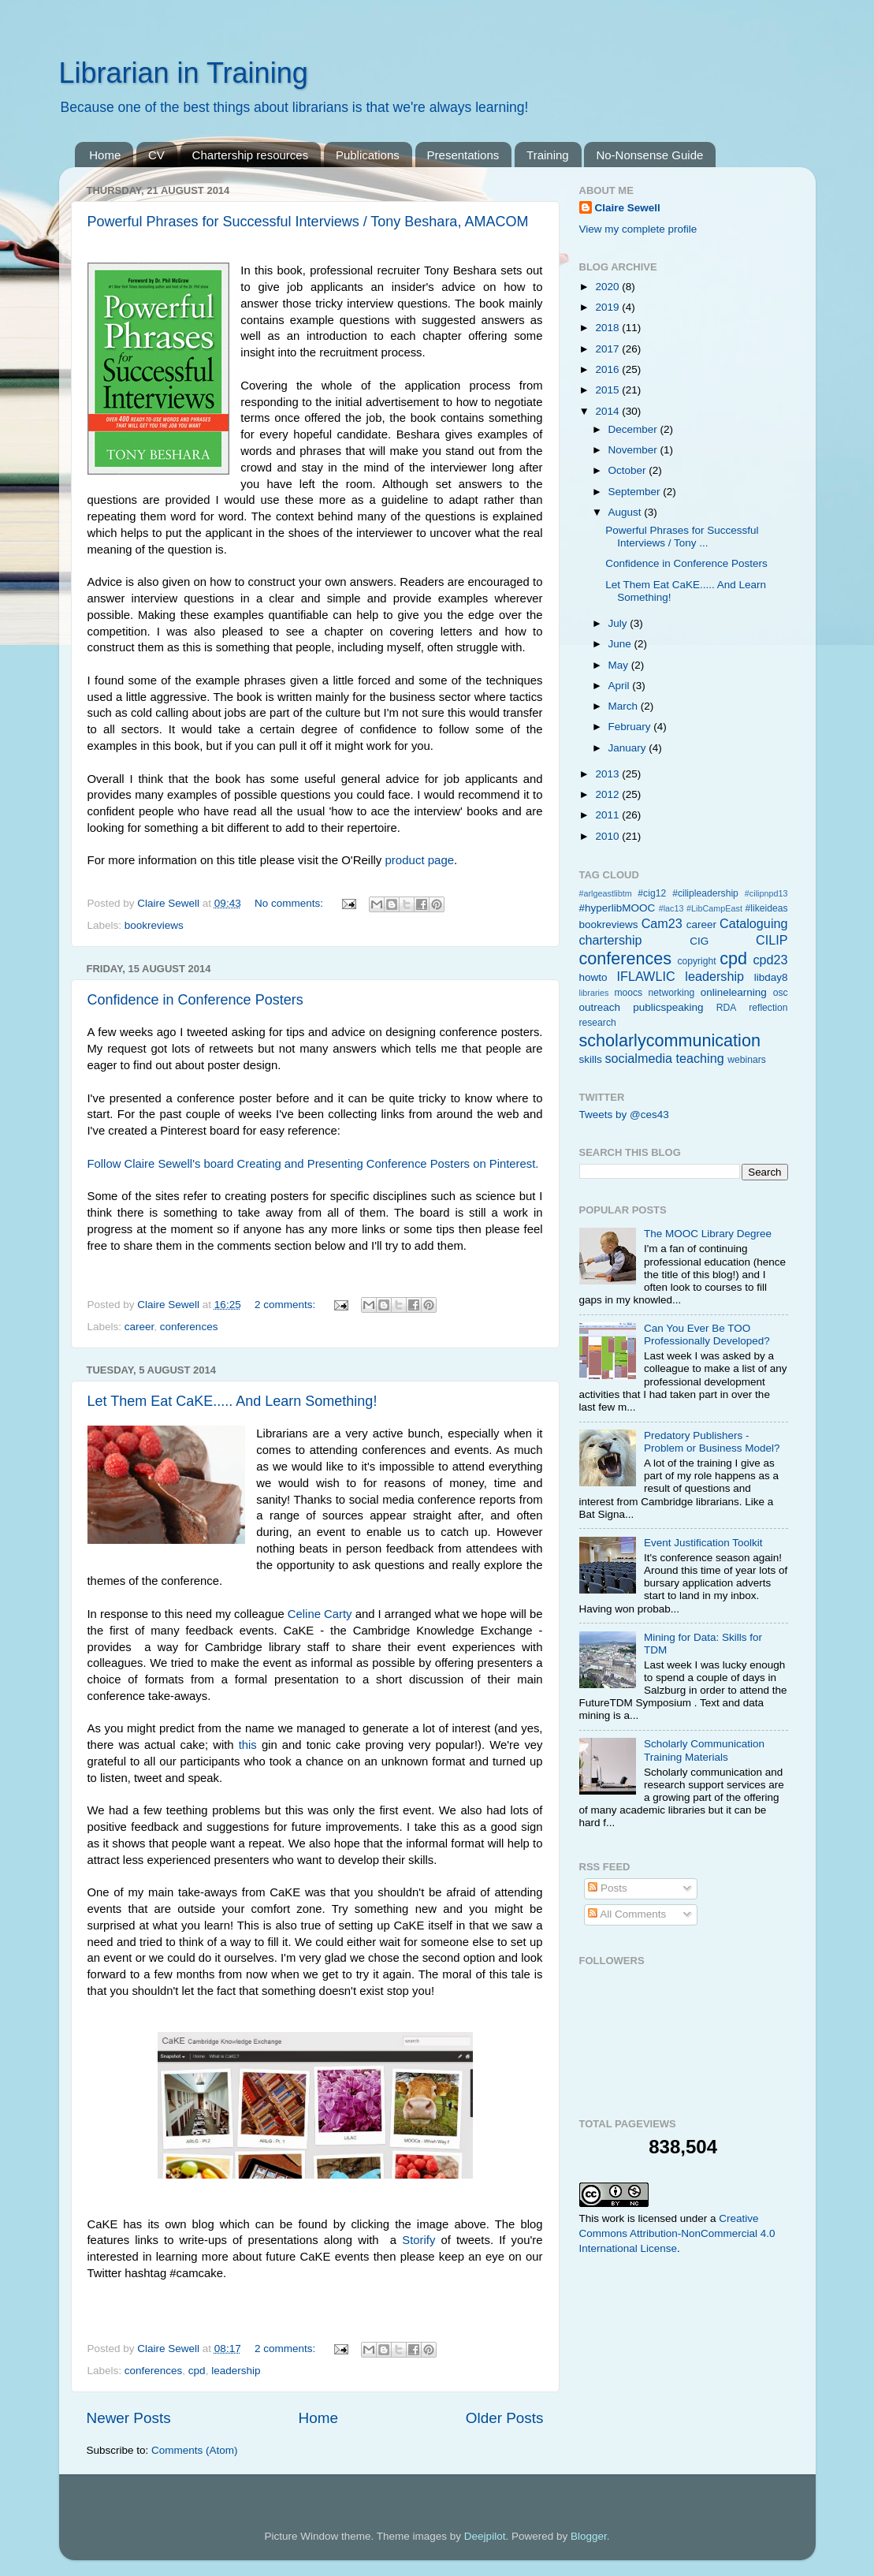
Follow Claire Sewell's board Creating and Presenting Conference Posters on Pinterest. (313, 1164)
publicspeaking (668, 1007)
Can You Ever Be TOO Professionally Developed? (707, 1334)
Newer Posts (129, 2418)
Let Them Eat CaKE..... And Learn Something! (232, 1401)
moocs (628, 992)
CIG (699, 941)
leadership (235, 2371)
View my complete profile (638, 229)
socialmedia (638, 1058)
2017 (608, 349)
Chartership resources (250, 155)
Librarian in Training (183, 73)
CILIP (772, 940)
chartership (610, 940)
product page (420, 860)
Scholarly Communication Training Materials (704, 1750)
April (620, 686)
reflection (768, 1007)
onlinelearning (734, 992)
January (628, 748)
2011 (608, 815)
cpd (197, 2371)
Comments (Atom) (194, 2450)
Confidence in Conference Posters (195, 1000)
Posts (607, 1888)
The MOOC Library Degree (708, 1234)
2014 (608, 411)
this (248, 1745)
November (634, 450)
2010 (608, 836)
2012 (608, 794)
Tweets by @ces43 (624, 1114)
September (636, 492)
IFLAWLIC (646, 976)
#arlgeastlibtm (605, 893)
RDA (726, 1007)
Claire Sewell (627, 208)
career (139, 1327)
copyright (696, 961)
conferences (189, 1327)
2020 (608, 287)
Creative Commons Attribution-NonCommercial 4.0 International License (677, 2233)
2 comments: (286, 1304)
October (628, 470)
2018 (608, 328)
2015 (608, 390)
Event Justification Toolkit (703, 1543)
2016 (608, 369)
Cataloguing (753, 923)
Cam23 (662, 923)
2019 (608, 307)
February (631, 727)
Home (105, 155)
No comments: (290, 903)
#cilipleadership (705, 893)
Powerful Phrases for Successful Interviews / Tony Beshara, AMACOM (308, 221)
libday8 (771, 977)
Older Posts (505, 2418)
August (626, 512)
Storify (418, 2240)
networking (672, 992)
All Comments (627, 1914)
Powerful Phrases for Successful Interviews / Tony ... (681, 536)
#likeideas (767, 908)
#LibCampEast (714, 908)
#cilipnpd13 (766, 893)
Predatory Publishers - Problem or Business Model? (712, 1442)
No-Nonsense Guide (649, 155)
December (634, 429)
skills (590, 1059)
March (624, 706)
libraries (594, 992)
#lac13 (671, 908)
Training (547, 155)
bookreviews (154, 925)
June (621, 644)
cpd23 (770, 959)
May (619, 665)
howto (593, 977)
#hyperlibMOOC (617, 908)
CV (156, 155)
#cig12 (652, 893)
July (619, 623)
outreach (600, 1007)
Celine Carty (320, 1614)
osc (780, 992)
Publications (368, 155)
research (597, 1022)
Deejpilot (485, 2536)
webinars (746, 1059)
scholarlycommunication (670, 1040)
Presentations (463, 155)
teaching (700, 1058)
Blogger (589, 2536)
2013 (608, 774)
